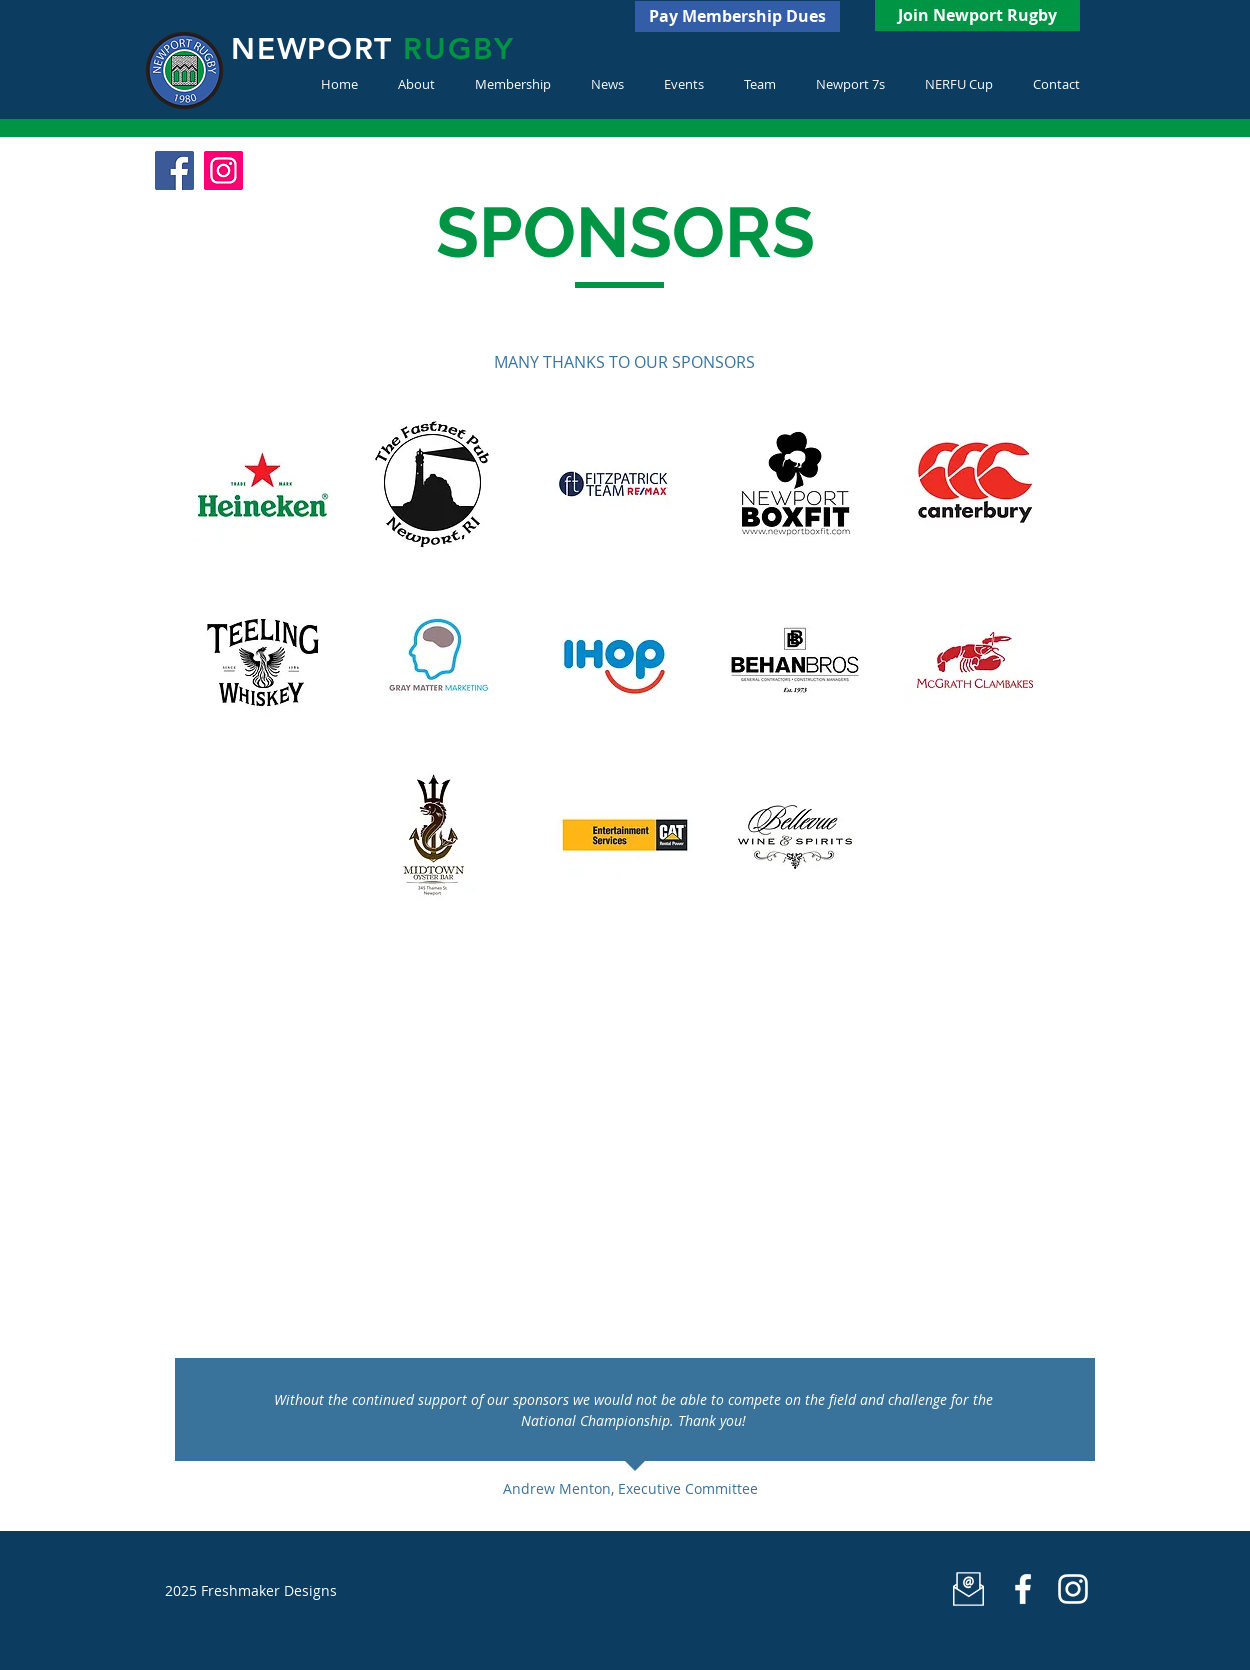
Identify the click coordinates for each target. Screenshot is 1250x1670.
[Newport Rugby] (1023, 1589)
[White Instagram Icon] (1073, 1589)
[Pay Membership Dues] (737, 16)
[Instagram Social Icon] (223, 170)
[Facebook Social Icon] (174, 170)
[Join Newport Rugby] (977, 15)
